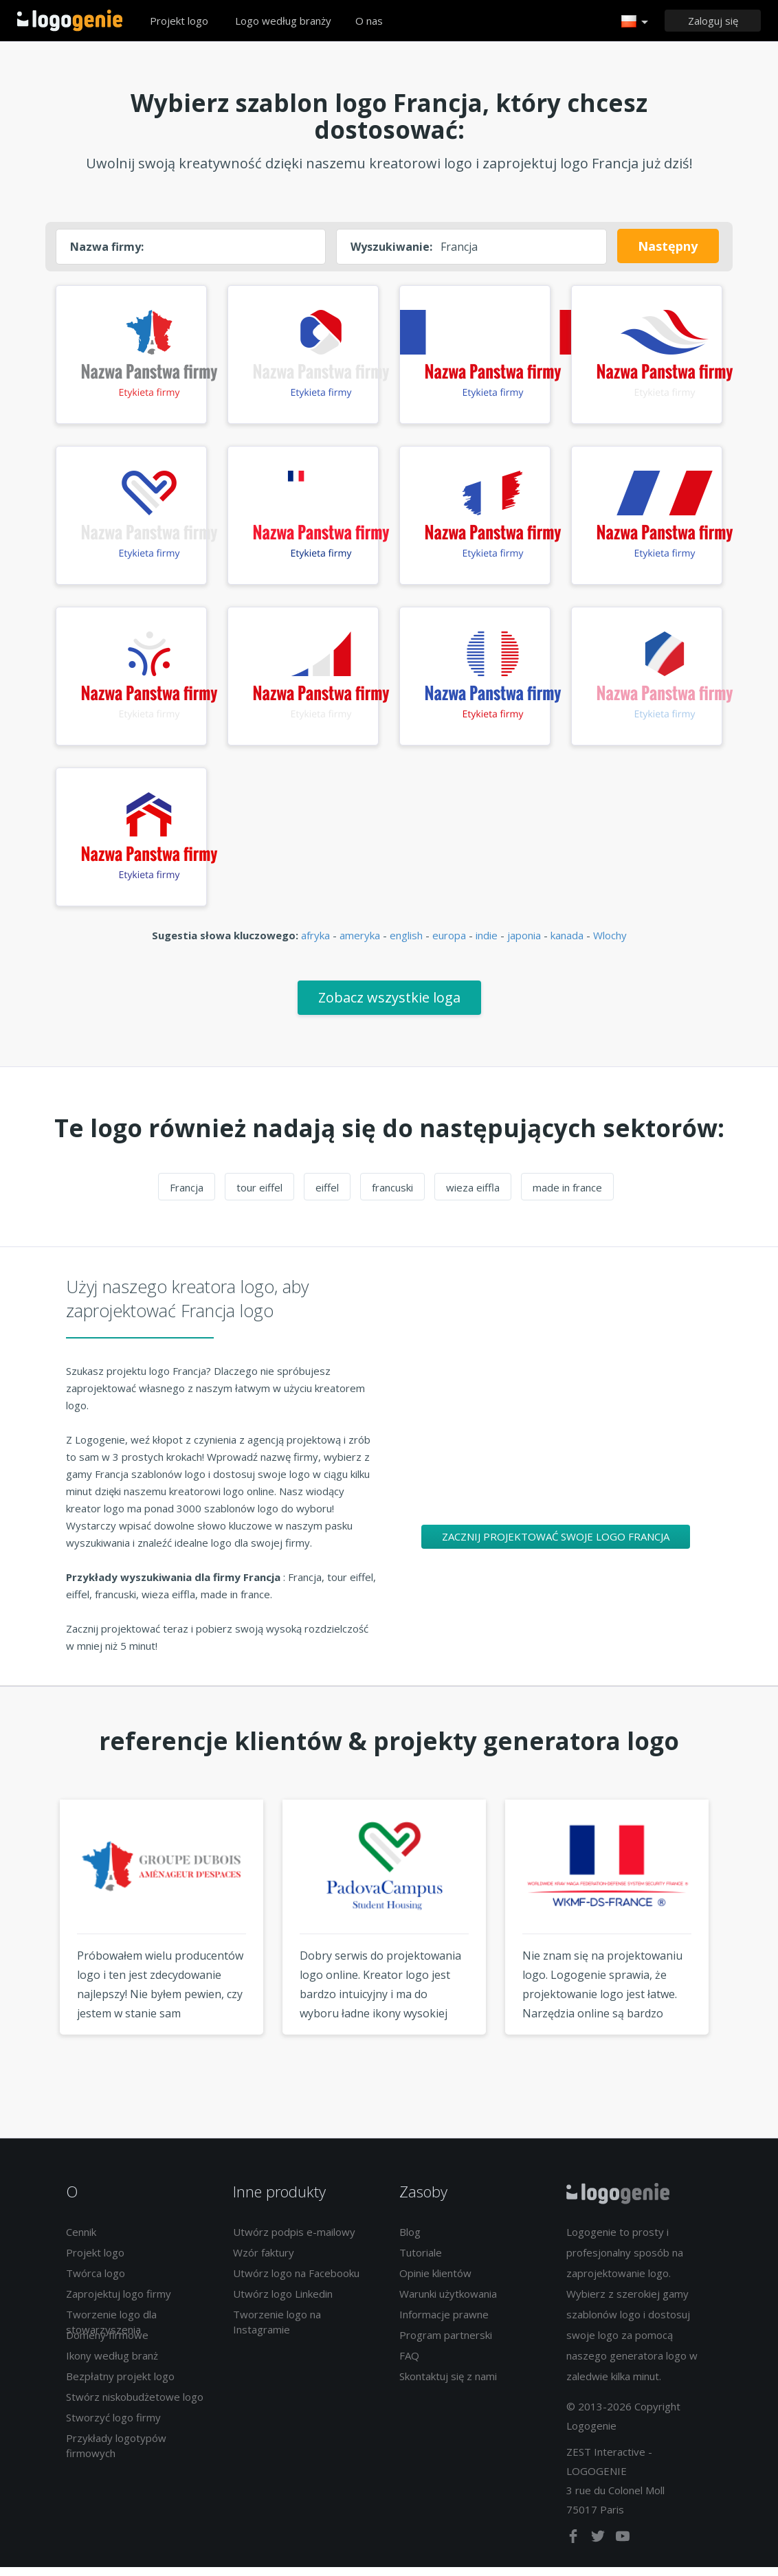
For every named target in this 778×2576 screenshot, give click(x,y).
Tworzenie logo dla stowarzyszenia (111, 2330)
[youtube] (623, 2547)
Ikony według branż (112, 2364)
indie (487, 943)
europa (449, 943)
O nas (369, 20)
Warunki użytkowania (448, 2302)
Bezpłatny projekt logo (120, 2384)
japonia (524, 943)
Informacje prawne (444, 2322)
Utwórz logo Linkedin (283, 2302)
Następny (668, 246)
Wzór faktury (263, 2260)
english (406, 943)
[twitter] (599, 2547)
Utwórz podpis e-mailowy (294, 2240)
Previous (33, 1950)
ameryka (360, 943)
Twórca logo (95, 2281)
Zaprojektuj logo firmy (118, 2302)
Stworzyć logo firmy (113, 2425)
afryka (315, 943)
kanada (567, 943)
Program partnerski (445, 2343)
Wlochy (610, 943)
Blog (410, 2240)
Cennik (81, 2240)
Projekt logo (179, 20)
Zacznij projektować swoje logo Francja (555, 1545)
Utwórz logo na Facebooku (296, 2281)
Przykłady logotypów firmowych (116, 2453)
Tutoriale (420, 2260)
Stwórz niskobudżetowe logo (134, 2405)
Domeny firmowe (107, 2343)
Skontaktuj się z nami (448, 2384)
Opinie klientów (435, 2281)
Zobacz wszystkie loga (389, 1005)
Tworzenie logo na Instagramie (277, 2330)
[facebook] (574, 2547)
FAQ (409, 2364)
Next (744, 1950)
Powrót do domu (69, 21)
